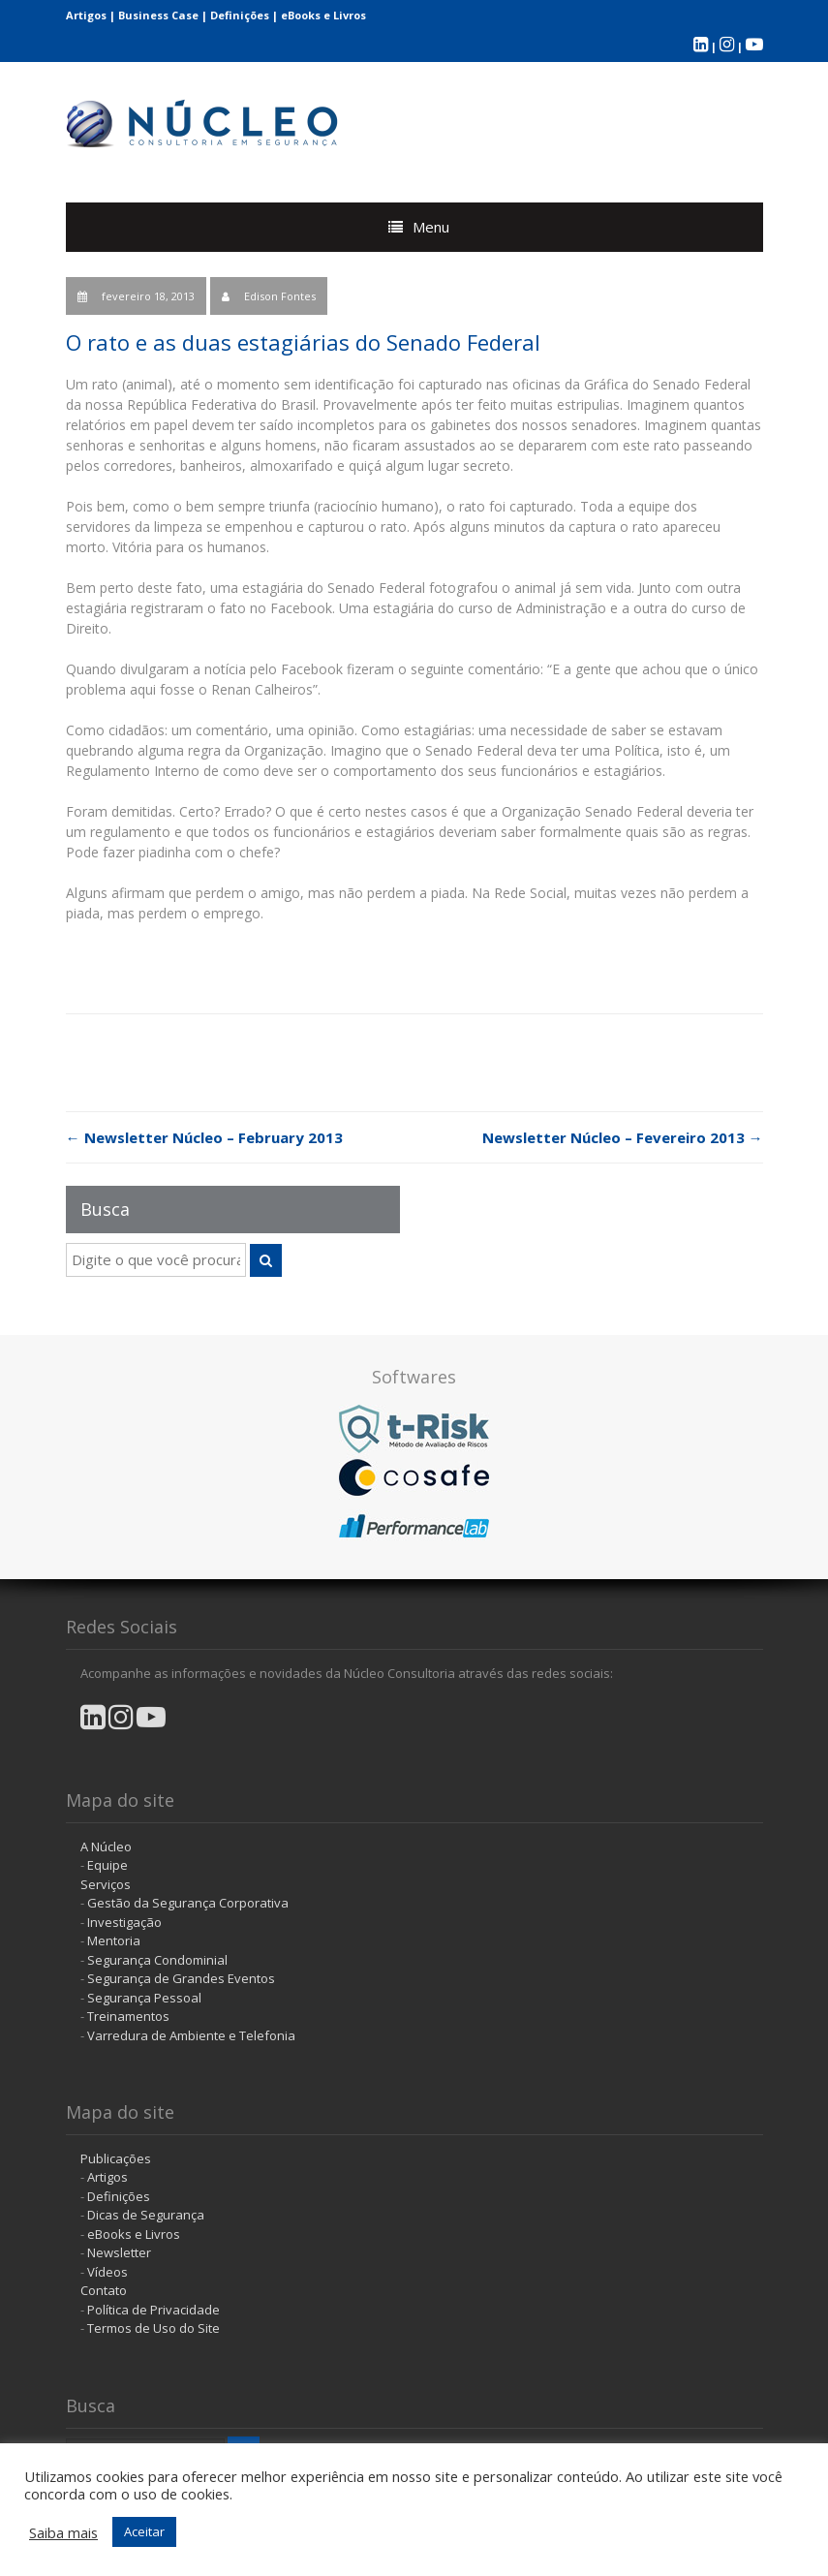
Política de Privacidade (153, 2309)
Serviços (105, 1884)
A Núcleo (106, 1846)
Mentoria (113, 1940)
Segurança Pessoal (144, 1997)
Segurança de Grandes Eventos (181, 1978)
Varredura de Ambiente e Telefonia (191, 2035)
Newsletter (119, 2252)
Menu (431, 226)
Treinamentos (128, 2016)
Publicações (115, 2158)
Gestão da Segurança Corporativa (188, 1902)
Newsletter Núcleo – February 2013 (204, 1137)
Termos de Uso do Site (153, 2328)
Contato (103, 2290)
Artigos (86, 15)
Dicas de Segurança (145, 2214)
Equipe (107, 1865)
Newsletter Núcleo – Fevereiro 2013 (622, 1137)
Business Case (158, 15)
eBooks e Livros (323, 15)
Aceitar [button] (144, 2531)
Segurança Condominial (157, 1960)
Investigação (124, 1922)
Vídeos (107, 2272)
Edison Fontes (280, 296)
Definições (239, 15)
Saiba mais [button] (63, 2532)
